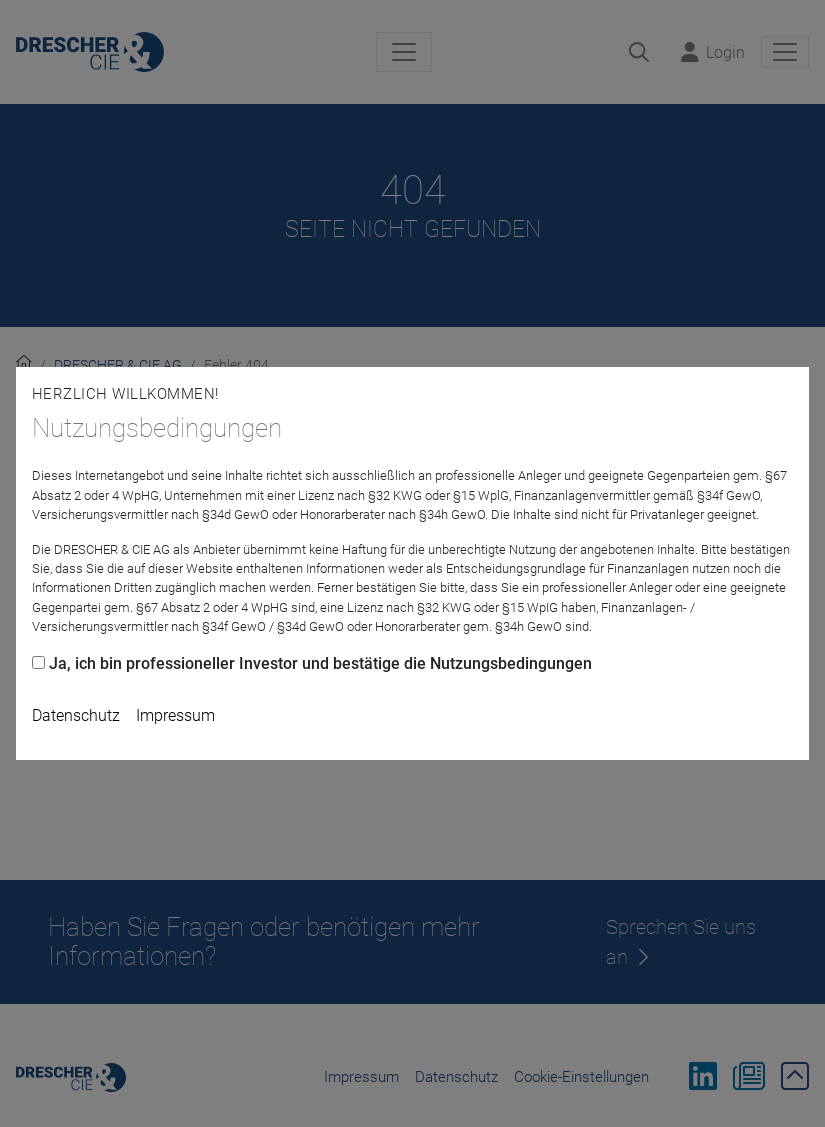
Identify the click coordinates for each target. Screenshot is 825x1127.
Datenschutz (76, 715)
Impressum (175, 715)
